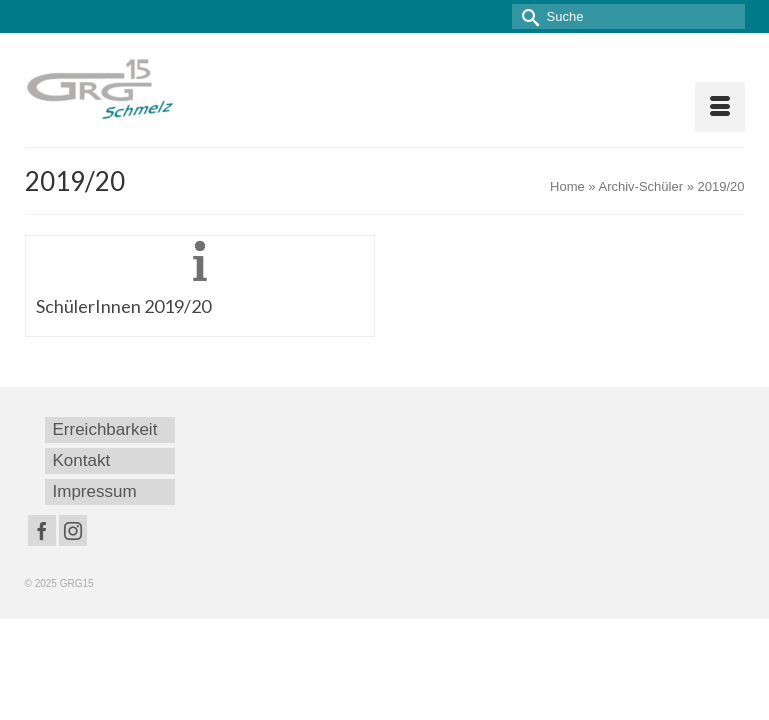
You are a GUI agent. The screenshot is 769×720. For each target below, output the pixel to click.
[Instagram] (73, 530)
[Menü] (720, 107)
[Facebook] (42, 530)
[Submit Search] (527, 16)
